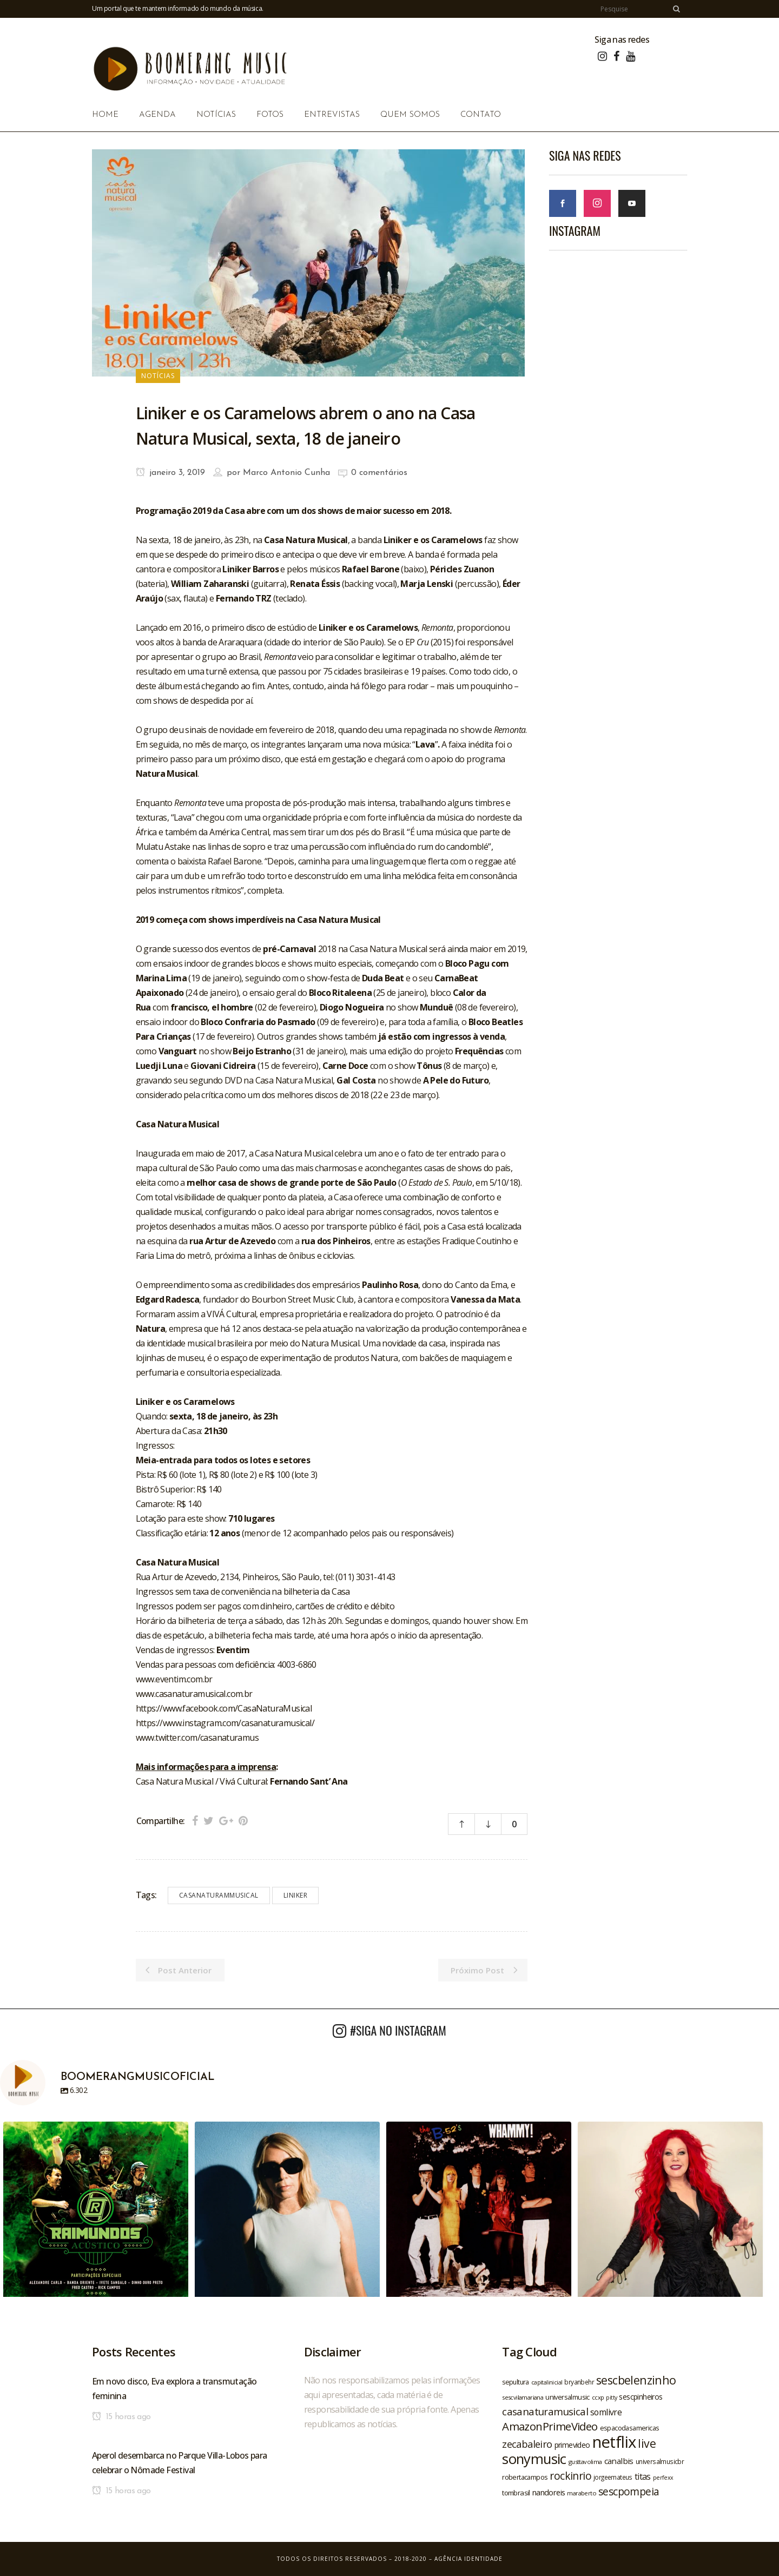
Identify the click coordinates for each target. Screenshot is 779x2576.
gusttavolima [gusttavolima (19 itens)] (585, 2462)
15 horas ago (121, 2417)
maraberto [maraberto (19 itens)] (581, 2493)
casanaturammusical (219, 1895)
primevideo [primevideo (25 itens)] (572, 2445)
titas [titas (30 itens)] (643, 2476)
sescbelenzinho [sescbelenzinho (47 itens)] (636, 2380)
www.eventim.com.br (174, 1679)
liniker (295, 1895)
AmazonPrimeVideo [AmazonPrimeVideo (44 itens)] (549, 2426)
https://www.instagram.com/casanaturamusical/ (225, 1723)
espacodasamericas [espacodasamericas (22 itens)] (629, 2428)
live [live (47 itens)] (647, 2443)
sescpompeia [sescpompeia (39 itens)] (628, 2492)
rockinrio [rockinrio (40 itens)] (570, 2475)
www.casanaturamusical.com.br (194, 1694)
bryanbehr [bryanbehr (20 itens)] (579, 2381)
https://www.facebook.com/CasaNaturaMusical (224, 1708)
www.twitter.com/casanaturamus (197, 1737)
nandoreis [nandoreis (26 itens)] (548, 2492)
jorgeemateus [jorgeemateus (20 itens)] (612, 2477)
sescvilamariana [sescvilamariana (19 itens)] (522, 2397)
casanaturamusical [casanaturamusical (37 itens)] (545, 2411)
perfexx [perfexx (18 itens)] (663, 2477)
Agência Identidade (468, 2558)
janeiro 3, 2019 (170, 472)
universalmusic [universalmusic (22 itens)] (567, 2397)
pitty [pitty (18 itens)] (611, 2397)
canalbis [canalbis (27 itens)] (618, 2460)
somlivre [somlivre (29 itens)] (606, 2412)
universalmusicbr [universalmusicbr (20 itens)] (660, 2461)
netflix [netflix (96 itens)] (614, 2442)
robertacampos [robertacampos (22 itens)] (524, 2477)
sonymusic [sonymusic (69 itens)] (534, 2458)
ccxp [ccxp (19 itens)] (598, 2397)
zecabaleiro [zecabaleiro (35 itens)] (527, 2444)
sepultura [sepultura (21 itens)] (515, 2382)
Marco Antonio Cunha (286, 472)
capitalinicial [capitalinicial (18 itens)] (547, 2382)
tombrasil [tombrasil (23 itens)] (516, 2493)
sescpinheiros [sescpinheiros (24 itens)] (640, 2397)
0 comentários (379, 472)
